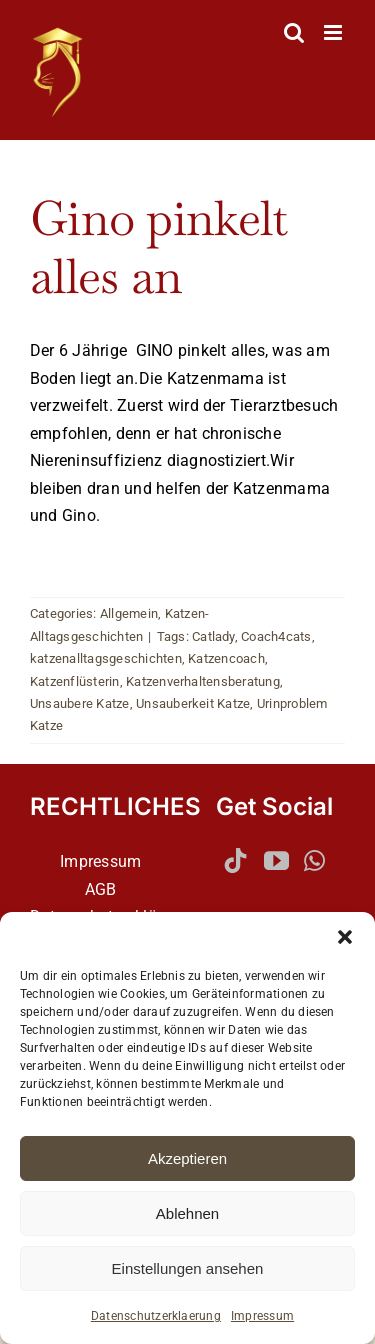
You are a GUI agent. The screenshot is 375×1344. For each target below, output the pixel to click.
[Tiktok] (235, 860)
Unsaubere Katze (80, 703)
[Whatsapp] (314, 860)
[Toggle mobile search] (294, 32)
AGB (101, 889)
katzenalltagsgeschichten (106, 658)
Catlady (213, 636)
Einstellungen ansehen (188, 1268)
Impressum (262, 1316)
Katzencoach (226, 658)
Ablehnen (187, 1213)
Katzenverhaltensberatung (203, 681)
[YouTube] (276, 860)
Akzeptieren (187, 1158)
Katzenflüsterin (75, 681)
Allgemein (129, 613)
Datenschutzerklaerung (156, 1316)
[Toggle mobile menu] (334, 32)
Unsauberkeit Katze (193, 703)
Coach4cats (276, 636)
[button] (345, 937)
